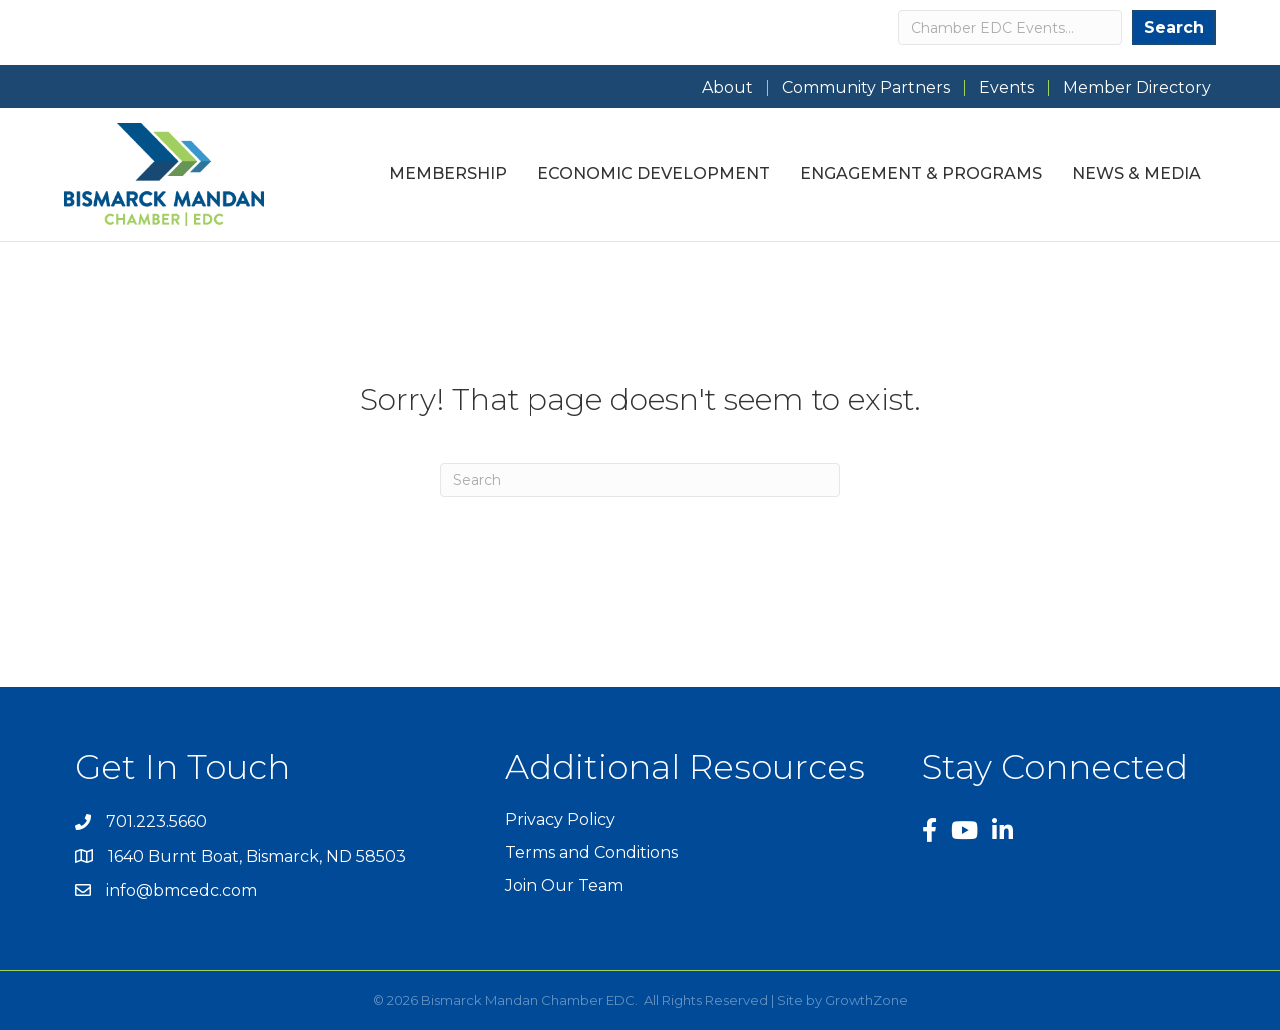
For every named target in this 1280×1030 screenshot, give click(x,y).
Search (1174, 27)
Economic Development (653, 173)
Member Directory (1137, 88)
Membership (448, 173)
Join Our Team (564, 885)
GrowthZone (866, 1000)
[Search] (640, 480)
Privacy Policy (560, 819)
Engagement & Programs (921, 173)
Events (1006, 88)
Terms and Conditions (591, 852)
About (727, 88)
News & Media (1136, 173)
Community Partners (866, 88)
